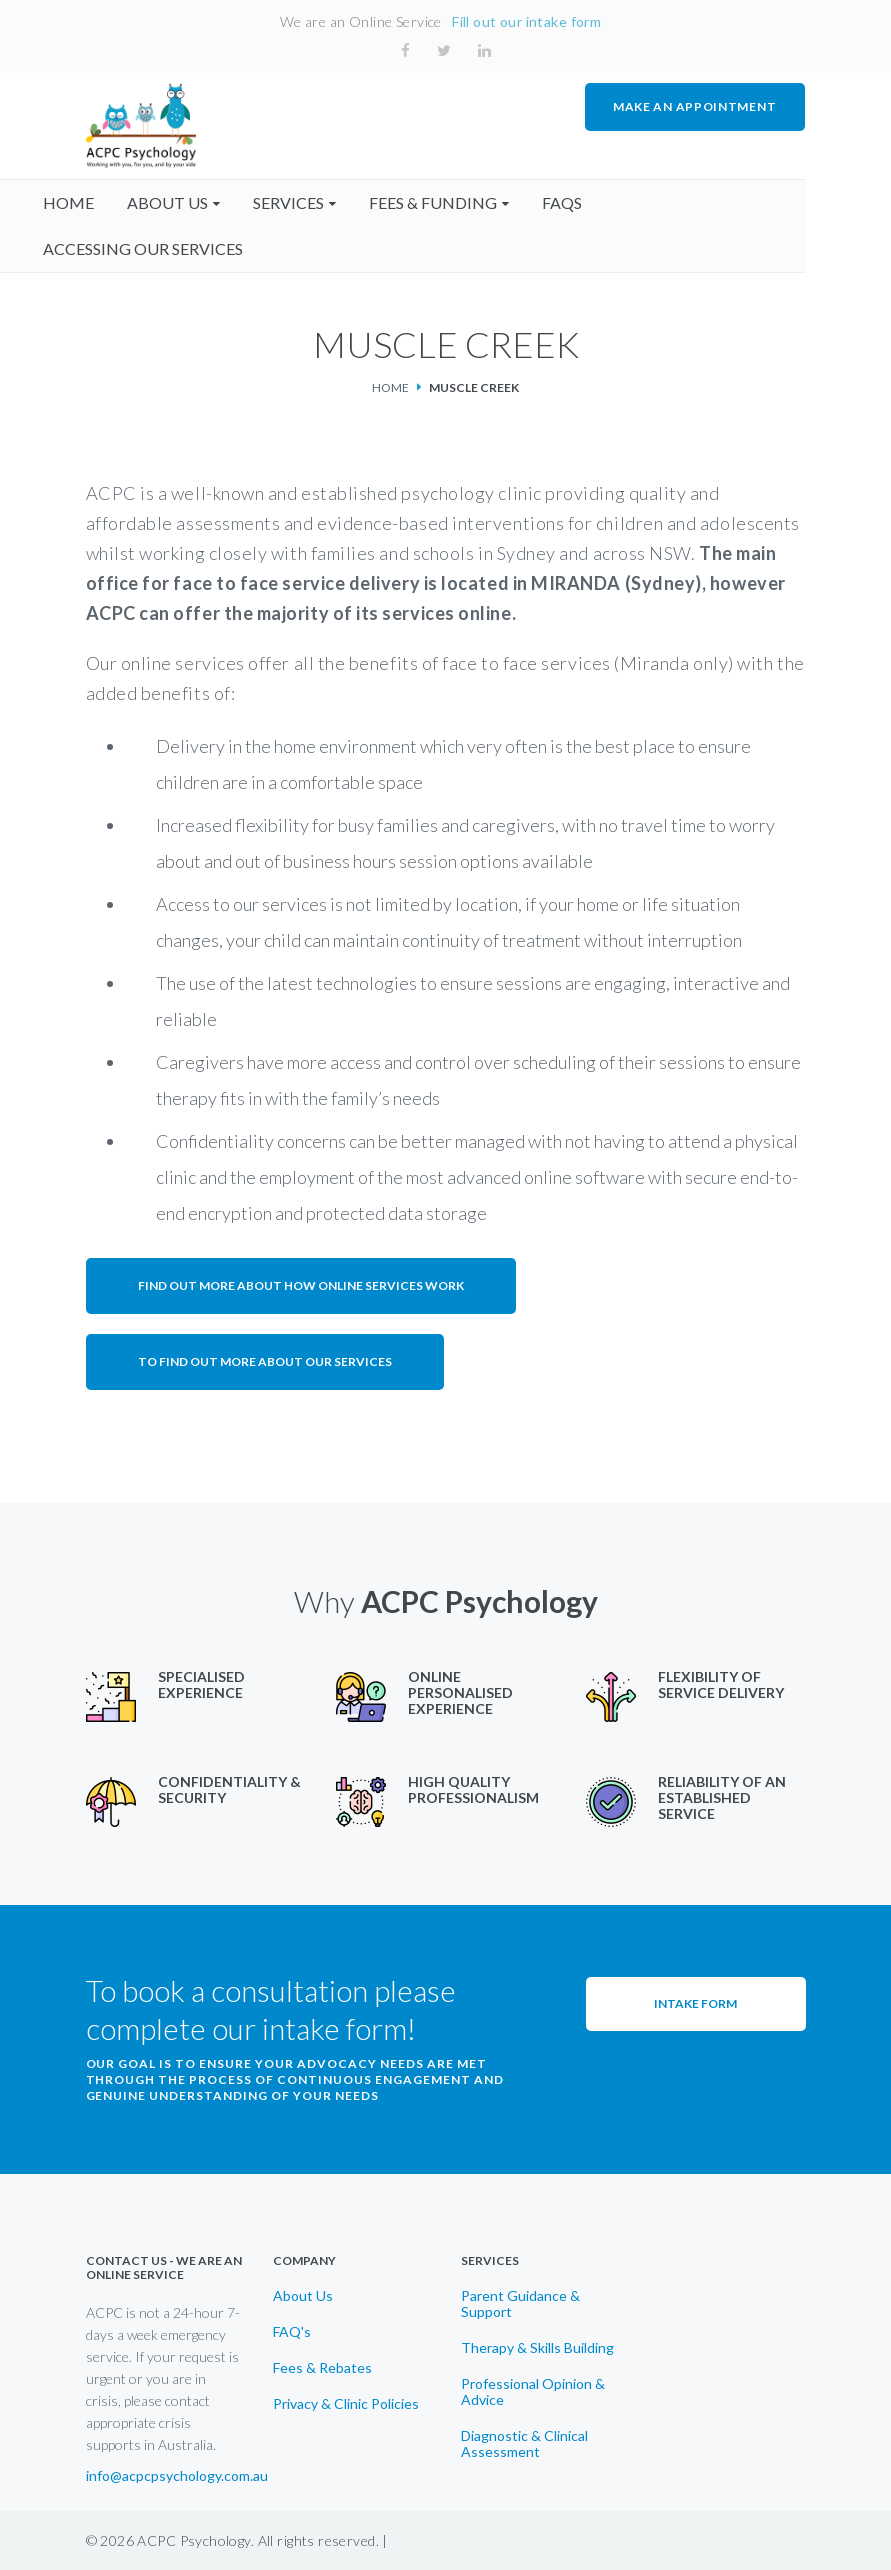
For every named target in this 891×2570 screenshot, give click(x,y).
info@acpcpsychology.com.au (177, 2476)
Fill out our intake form (526, 21)
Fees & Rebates (322, 2367)
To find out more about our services (265, 1360)
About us (210, 201)
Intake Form (695, 2002)
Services (331, 201)
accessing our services (186, 247)
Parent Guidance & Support (520, 2303)
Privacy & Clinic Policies (346, 2403)
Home (390, 386)
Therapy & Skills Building (537, 2347)
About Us (303, 2295)
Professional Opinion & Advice (533, 2391)
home (111, 201)
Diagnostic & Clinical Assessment (524, 2443)
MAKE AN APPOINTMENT (695, 106)
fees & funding (476, 201)
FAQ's (292, 2331)
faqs (605, 201)
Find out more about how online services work (301, 1284)
